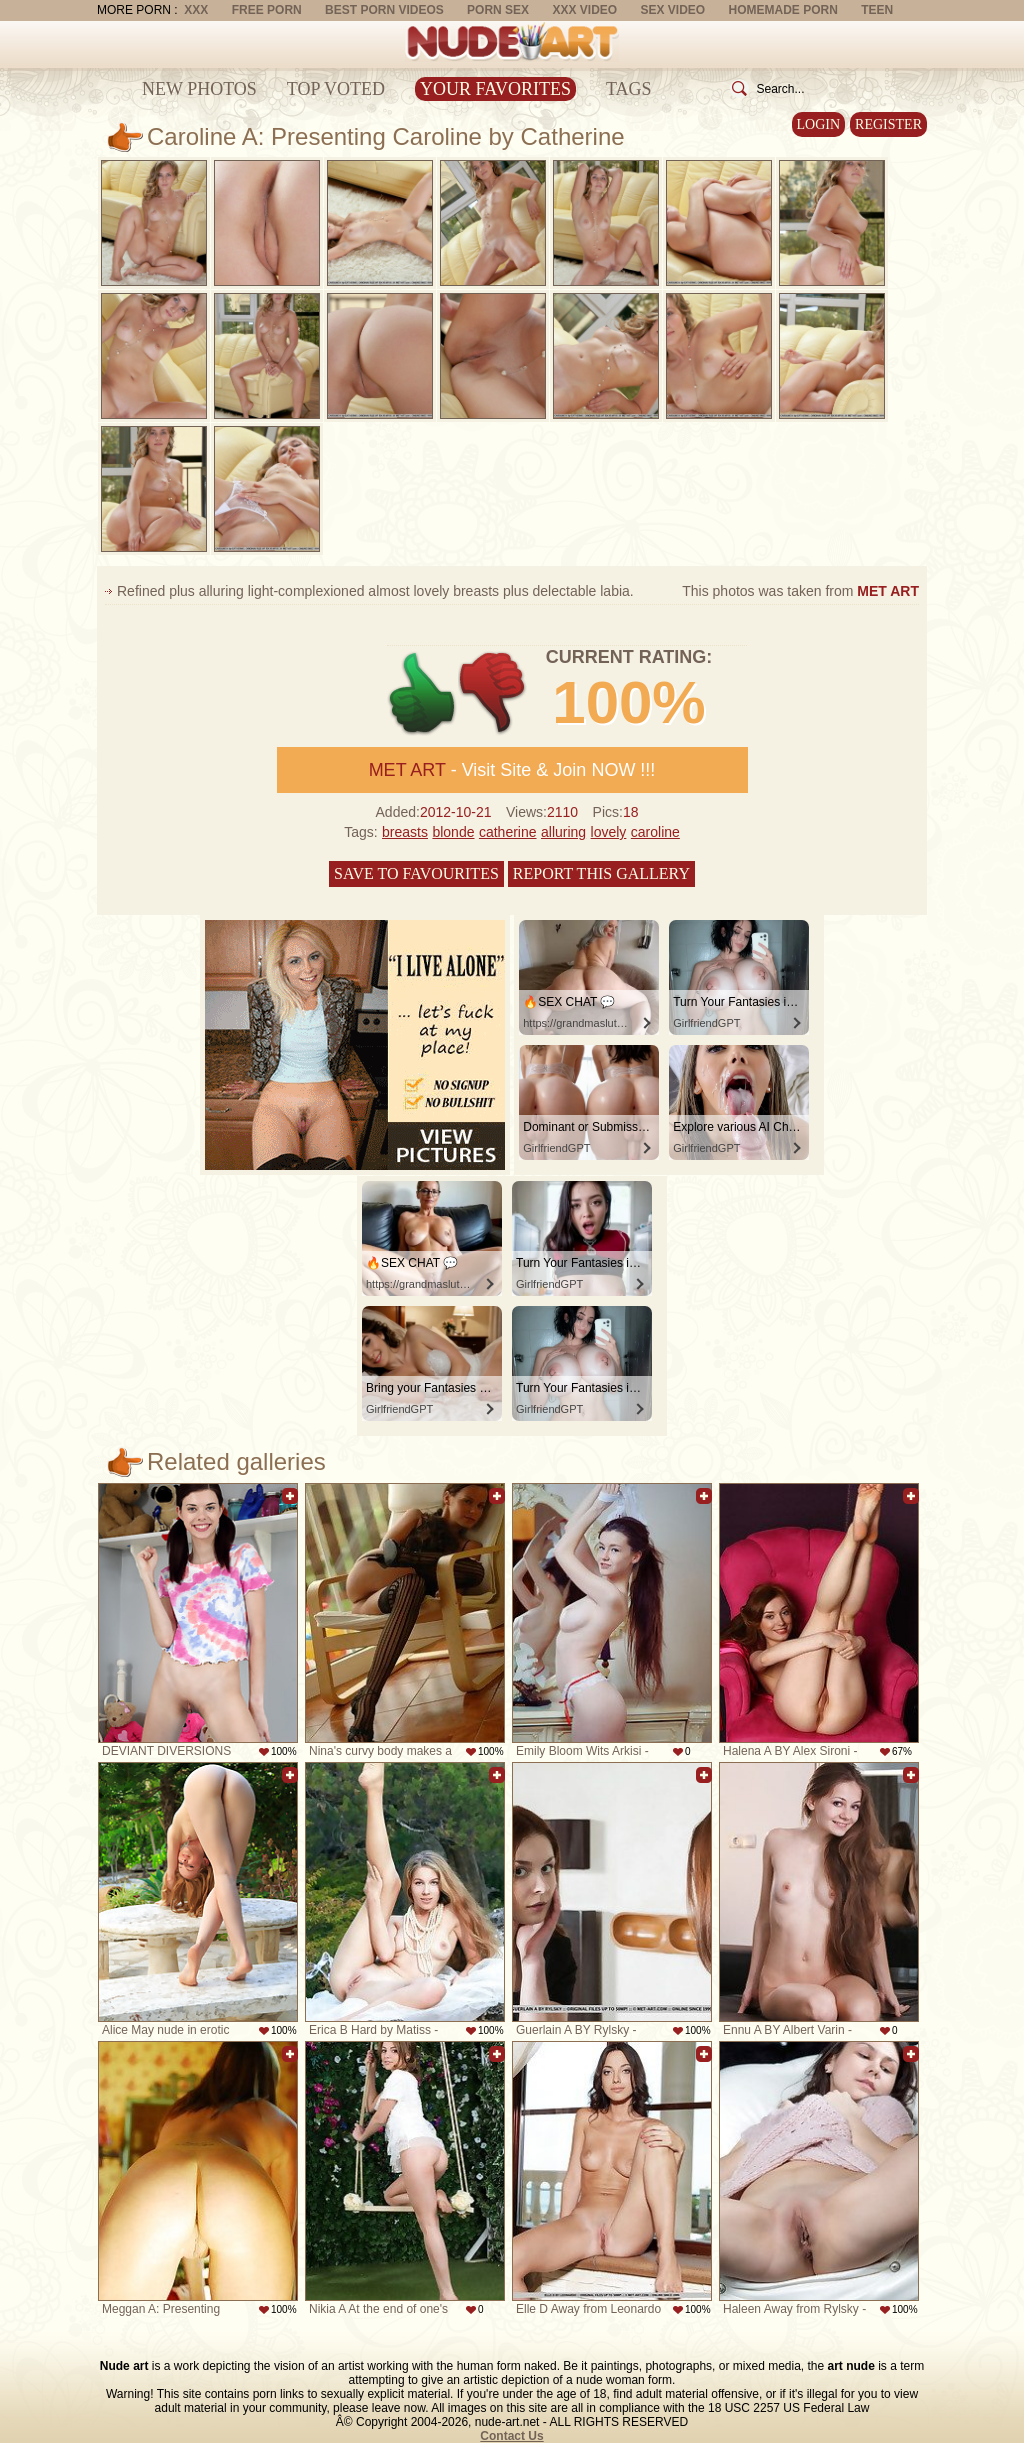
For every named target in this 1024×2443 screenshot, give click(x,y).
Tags (629, 89)
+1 (422, 693)
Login (819, 124)
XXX (196, 10)
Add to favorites (290, 1496)
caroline (655, 832)
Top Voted (336, 89)
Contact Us (511, 2436)
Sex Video (672, 10)
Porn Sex (498, 10)
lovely (609, 832)
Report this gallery (601, 873)
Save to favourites (416, 873)
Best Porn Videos (384, 10)
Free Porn (267, 10)
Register (888, 124)
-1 (493, 693)
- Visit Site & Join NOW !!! (512, 770)
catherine (508, 832)
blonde (453, 832)
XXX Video (584, 10)
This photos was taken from (800, 591)
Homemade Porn (783, 10)
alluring (563, 832)
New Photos (199, 89)
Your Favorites (495, 89)
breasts (405, 832)
